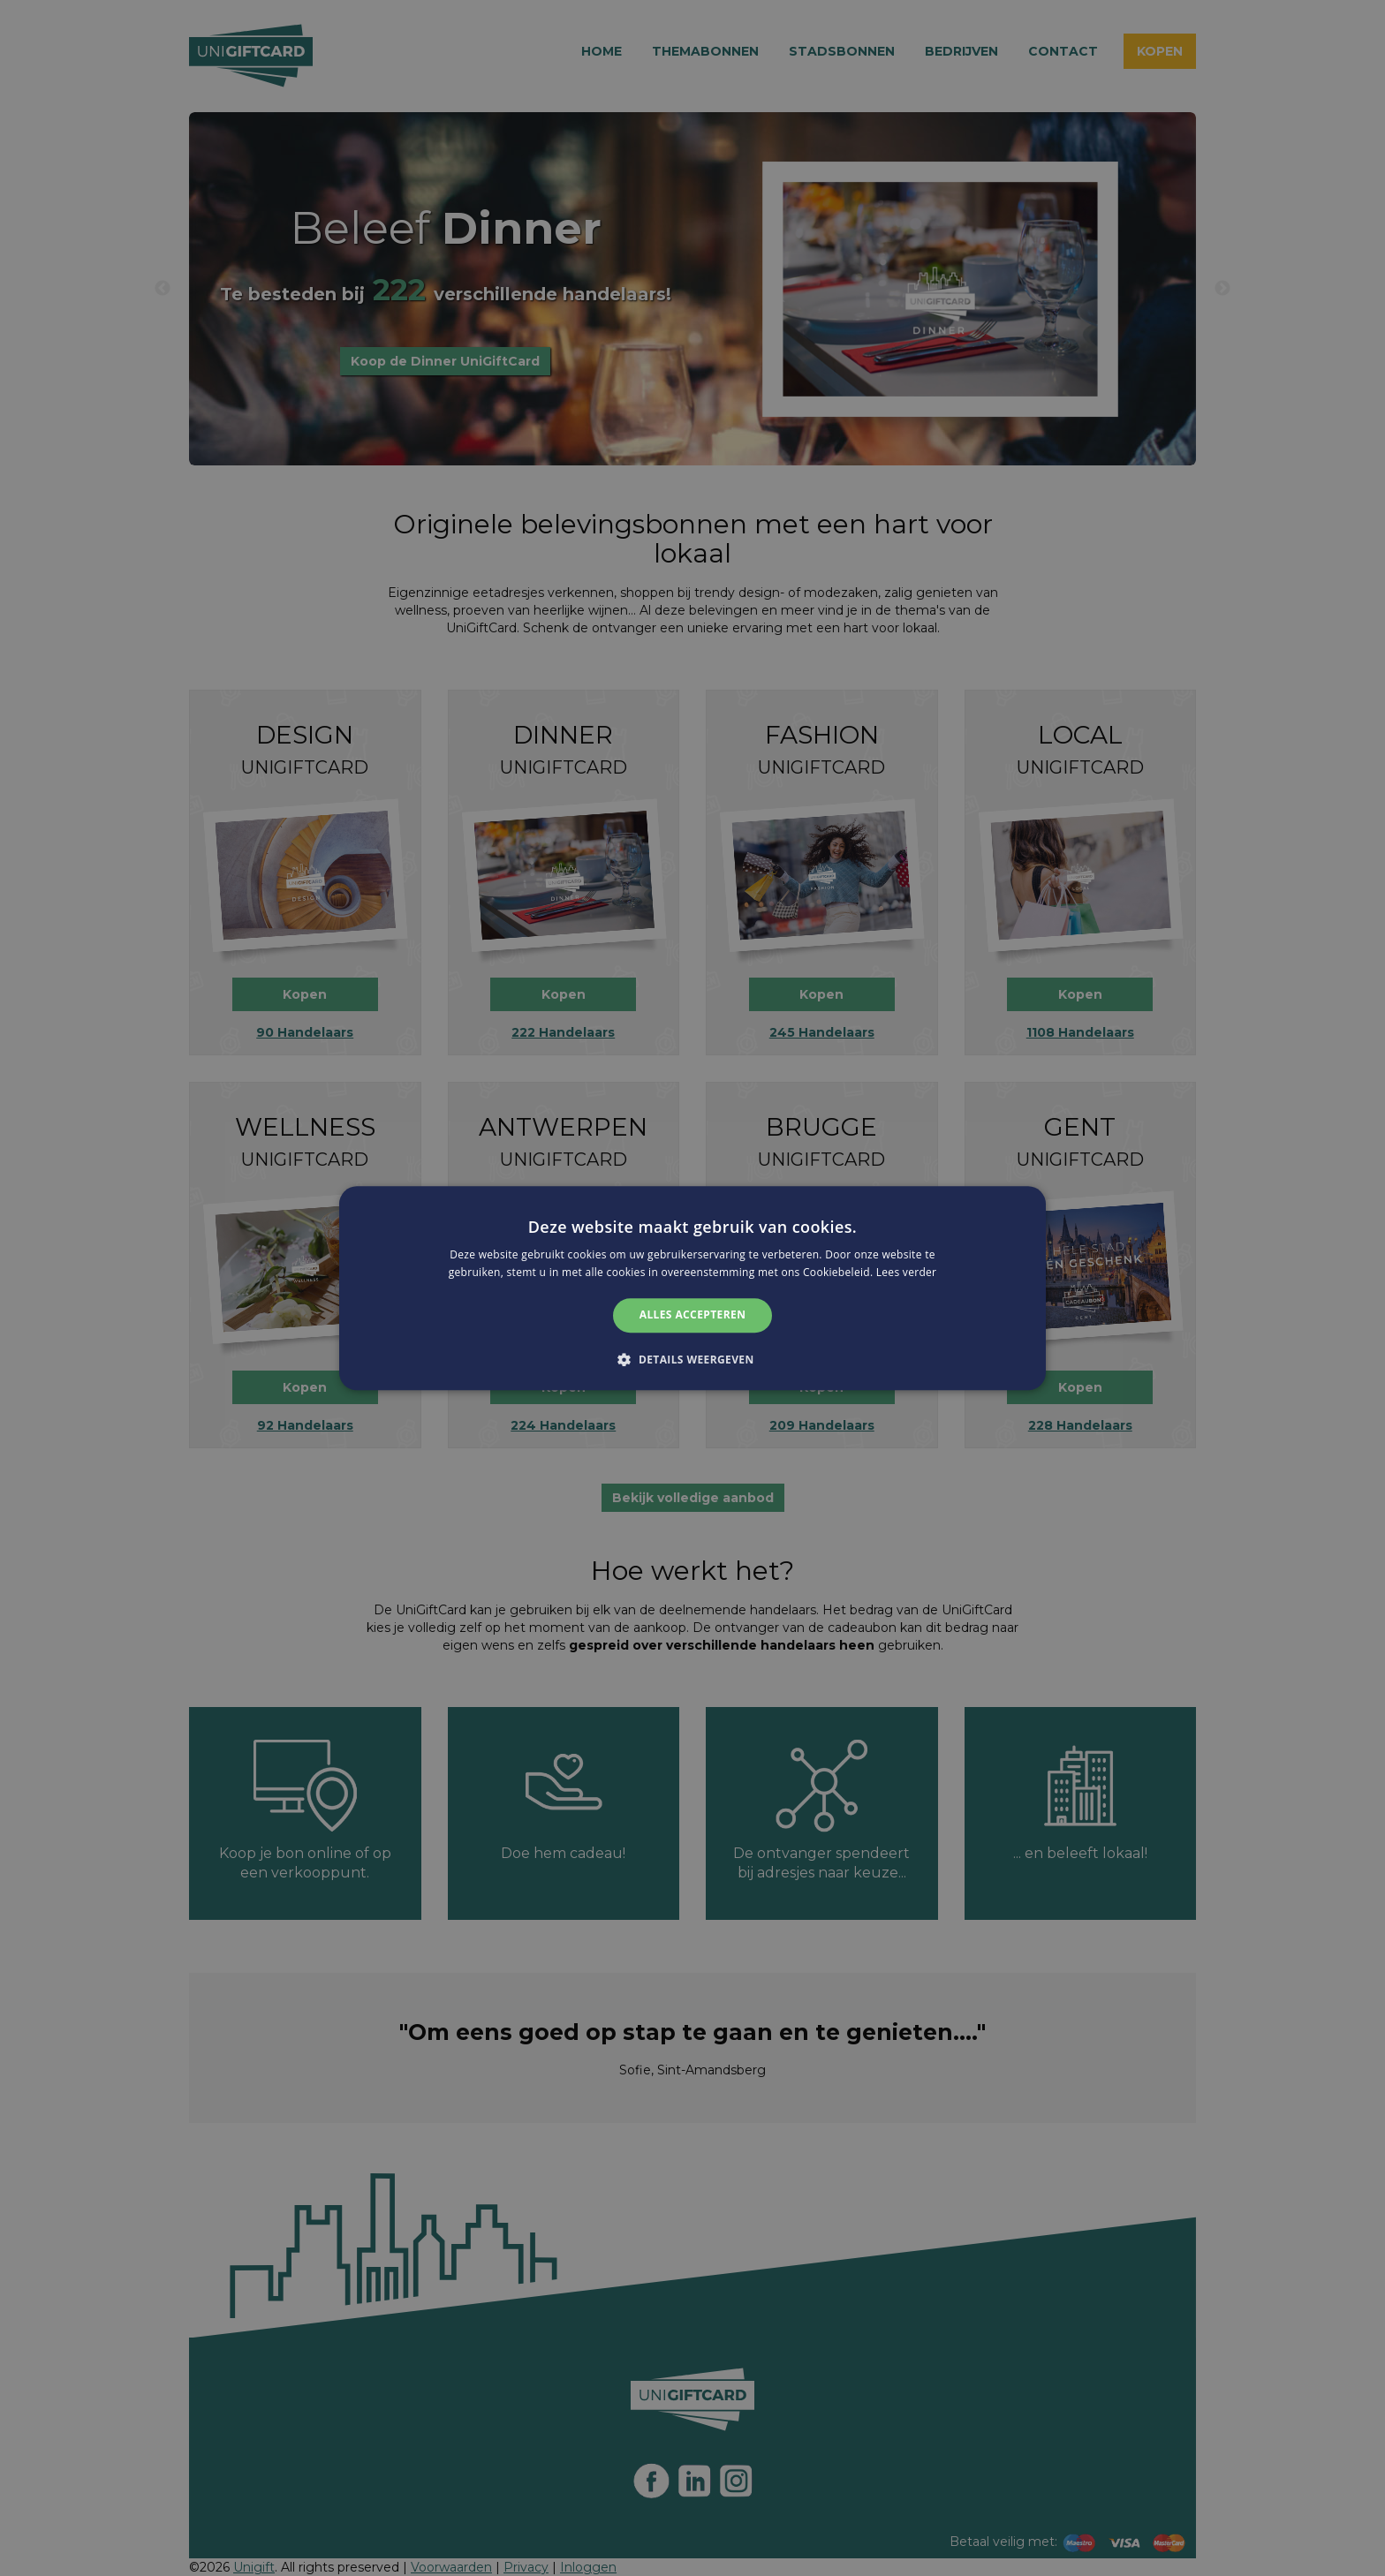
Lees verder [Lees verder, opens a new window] (906, 1272)
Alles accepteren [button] (693, 1315)
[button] (692, 1359)
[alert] (692, 1288)
